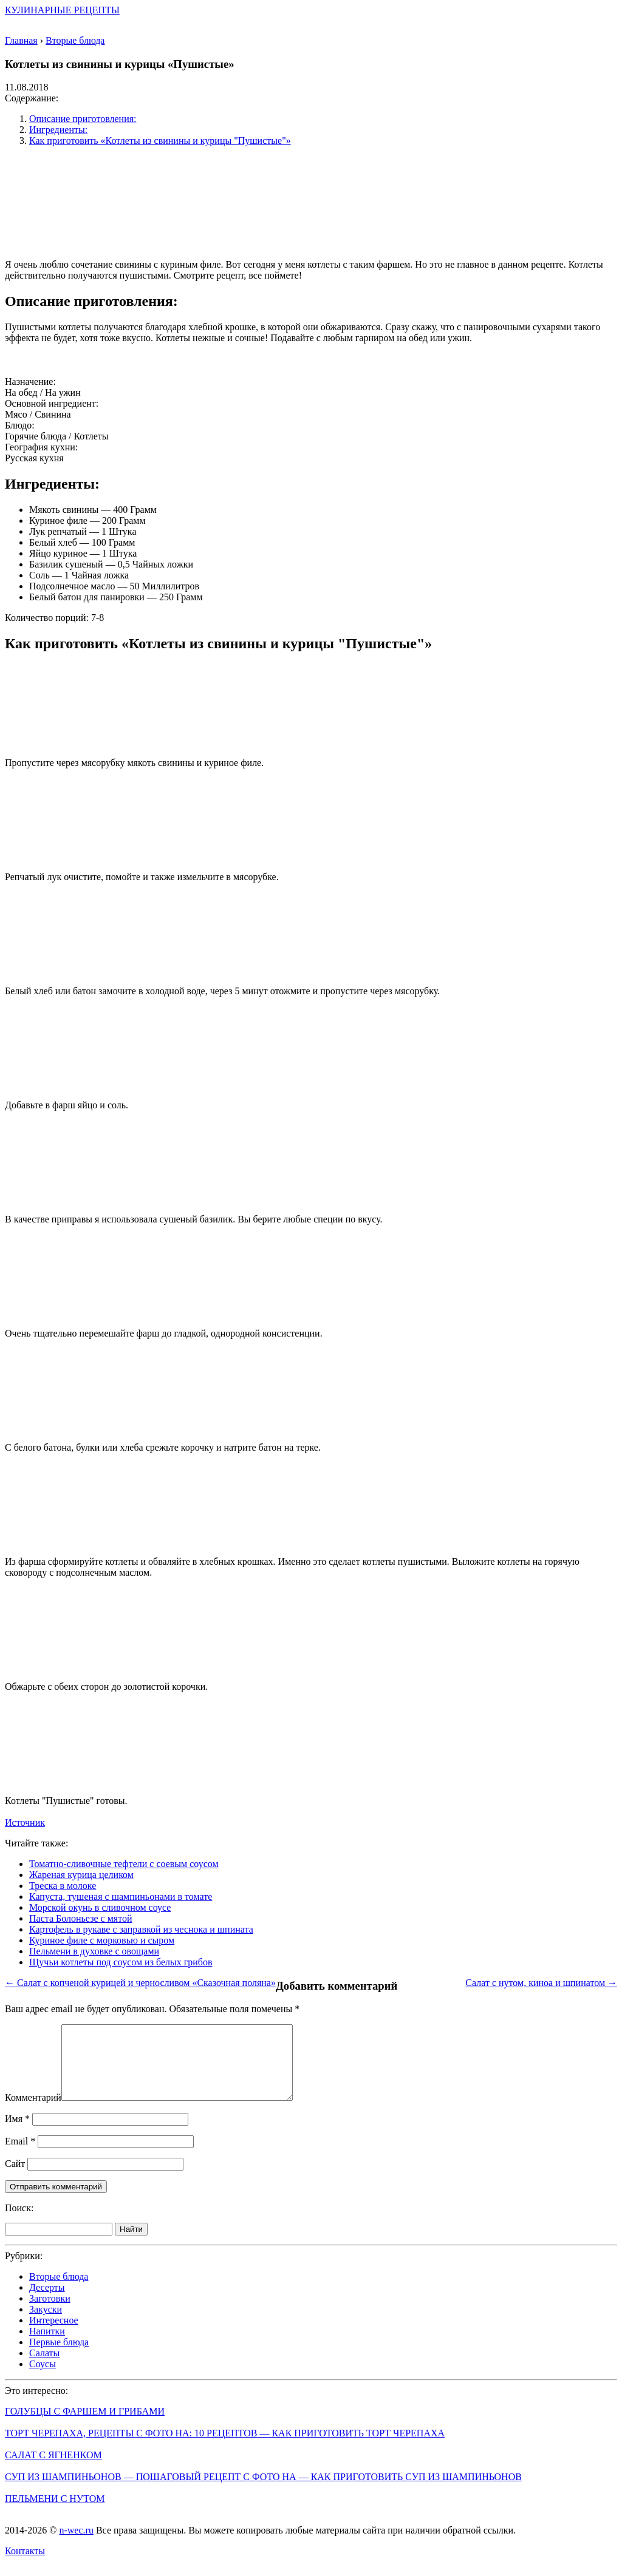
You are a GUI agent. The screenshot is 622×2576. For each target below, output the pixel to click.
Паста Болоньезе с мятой (80, 1918)
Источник (25, 1822)
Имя (17, 2133)
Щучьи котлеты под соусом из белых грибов (121, 1962)
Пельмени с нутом (55, 2513)
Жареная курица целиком (81, 1874)
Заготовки (49, 2313)
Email (20, 2156)
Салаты (44, 2367)
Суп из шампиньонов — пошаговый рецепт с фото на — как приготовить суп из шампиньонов (263, 2491)
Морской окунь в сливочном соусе (100, 1907)
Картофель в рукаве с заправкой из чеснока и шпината (141, 1929)
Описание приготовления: (83, 119)
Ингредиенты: (58, 129)
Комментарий (33, 2112)
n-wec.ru (76, 2545)
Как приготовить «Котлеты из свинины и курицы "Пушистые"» (160, 140)
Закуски (45, 2324)
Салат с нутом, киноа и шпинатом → (541, 1983)
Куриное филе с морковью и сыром (101, 1940)
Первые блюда (59, 2356)
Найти (131, 2243)
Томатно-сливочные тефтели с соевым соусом (124, 1864)
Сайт (15, 2178)
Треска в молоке (62, 1885)
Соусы (42, 2378)
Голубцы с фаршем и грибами (85, 2426)
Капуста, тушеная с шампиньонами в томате (120, 1896)
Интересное (53, 2335)
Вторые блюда (58, 2291)
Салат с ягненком (53, 2469)
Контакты (25, 2565)
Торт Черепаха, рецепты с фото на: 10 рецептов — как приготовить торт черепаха (225, 2447)
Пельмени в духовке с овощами (94, 1951)
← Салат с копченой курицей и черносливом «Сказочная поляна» (140, 1983)
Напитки (47, 2345)
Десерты (47, 2302)
